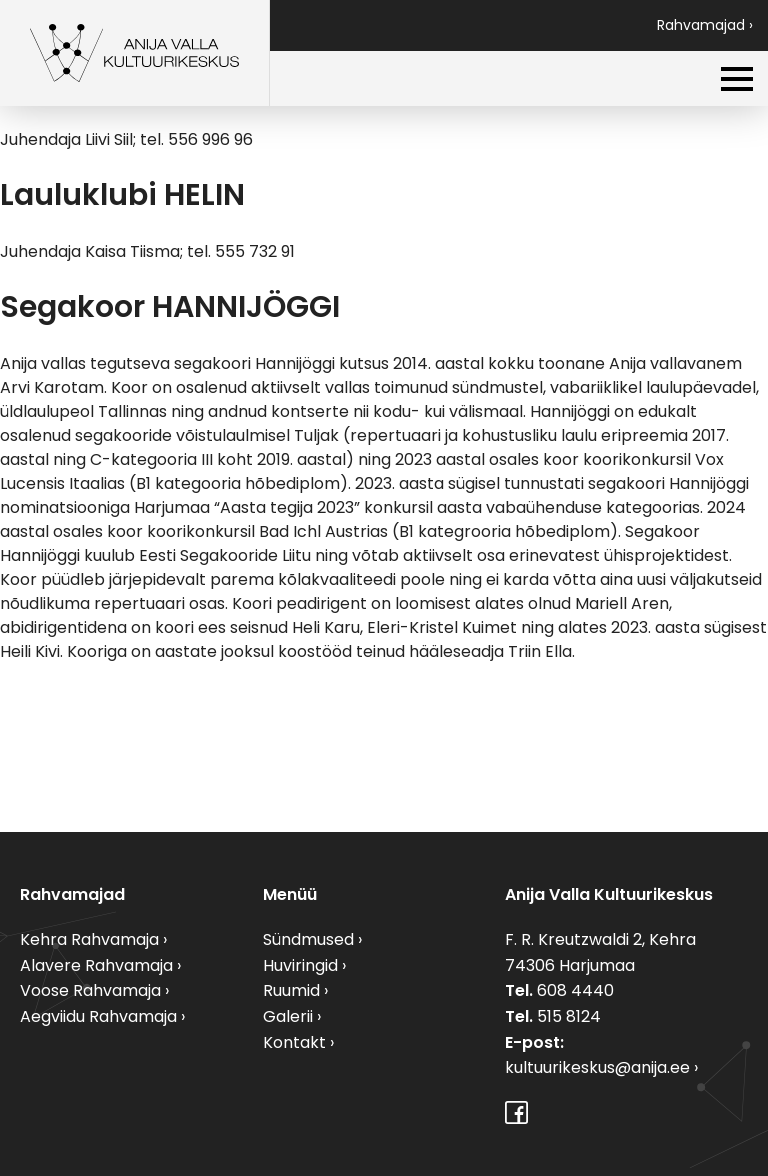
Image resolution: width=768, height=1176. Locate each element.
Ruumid (291, 990)
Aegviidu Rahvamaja (98, 1016)
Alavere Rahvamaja (96, 965)
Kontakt (294, 1042)
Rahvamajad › (705, 25)
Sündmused (308, 939)
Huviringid (300, 965)
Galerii (288, 1016)
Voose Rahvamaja (90, 990)
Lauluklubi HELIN (122, 195)
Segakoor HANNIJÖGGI (170, 307)
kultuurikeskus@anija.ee (597, 1067)
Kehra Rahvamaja (89, 939)
